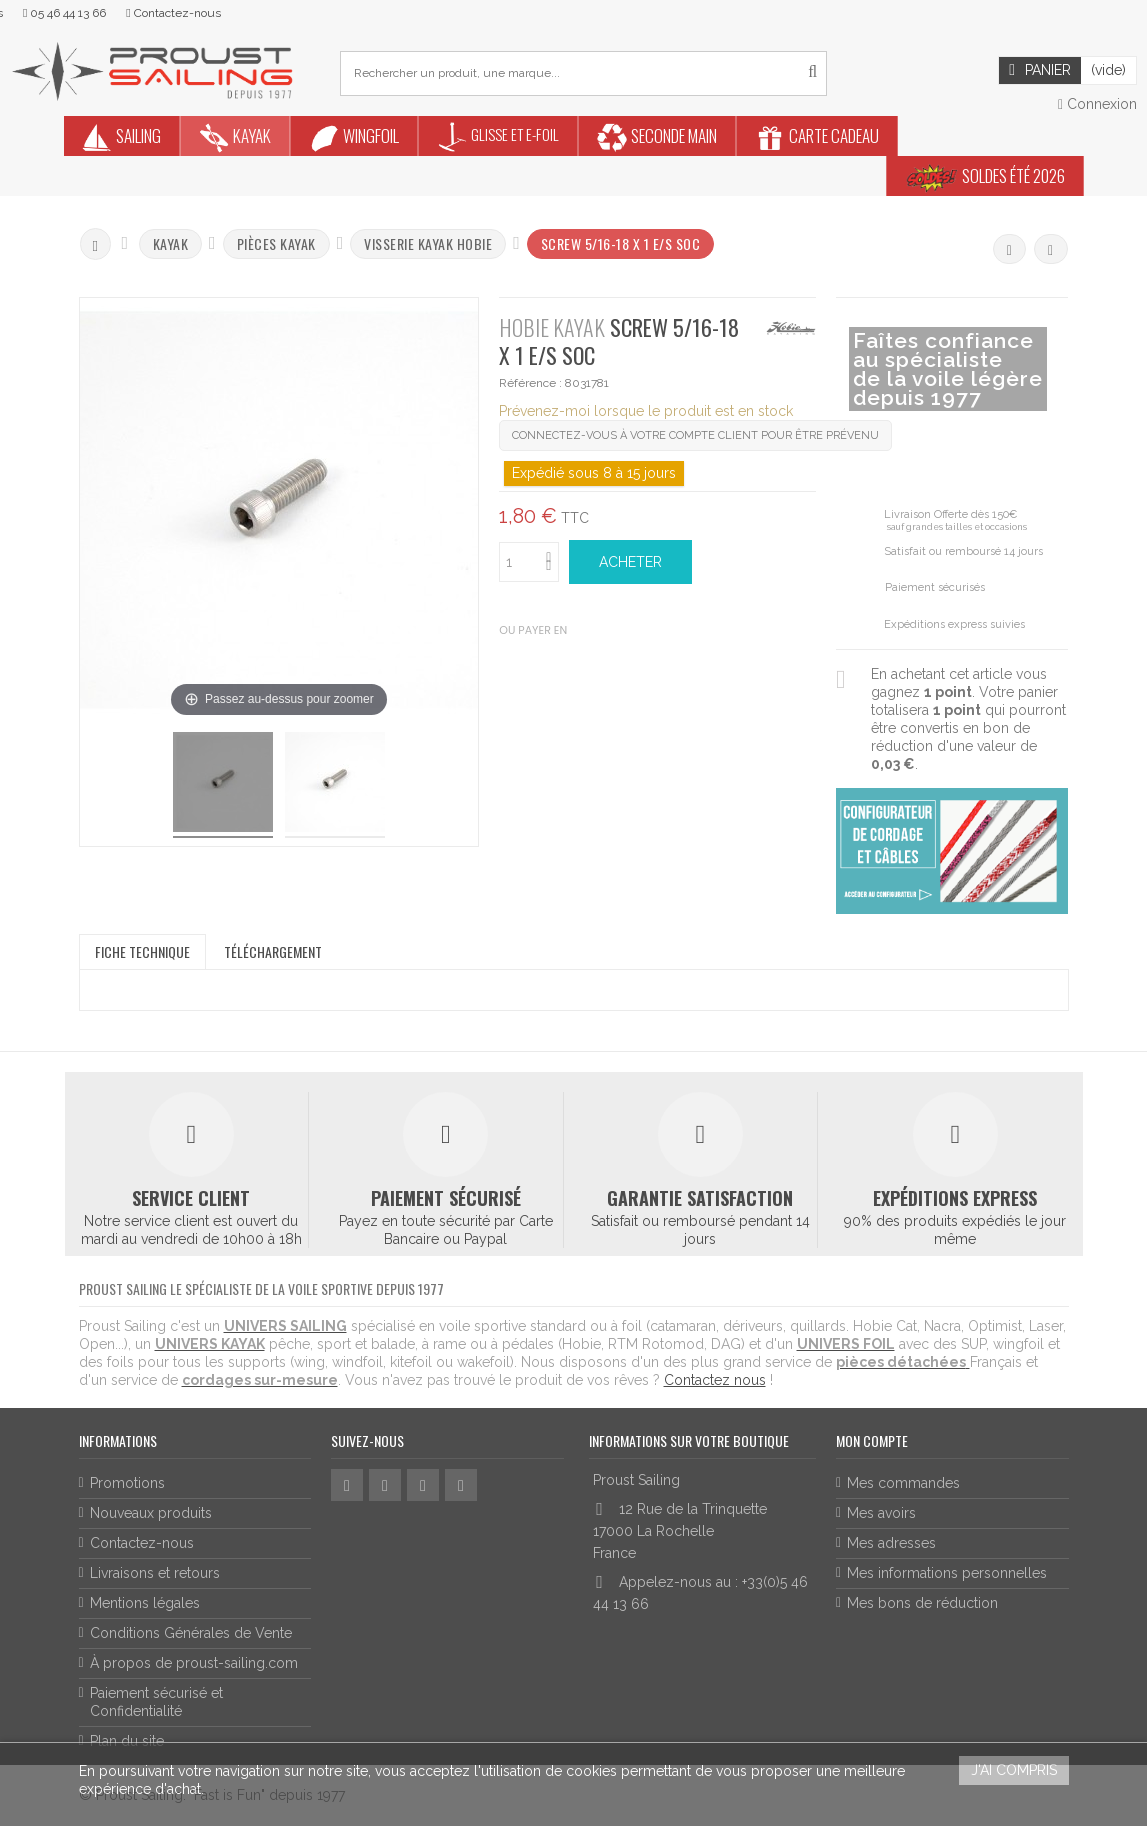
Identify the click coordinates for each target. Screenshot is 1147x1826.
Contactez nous (715, 1380)
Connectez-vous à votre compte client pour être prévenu (695, 435)
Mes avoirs (881, 1513)
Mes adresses (891, 1543)
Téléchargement (273, 951)
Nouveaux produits (151, 1513)
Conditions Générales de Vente (191, 1633)
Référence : (530, 383)
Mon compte (872, 1440)
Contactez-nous (142, 1543)
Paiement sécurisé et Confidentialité (156, 1702)
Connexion (1097, 104)
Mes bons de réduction (922, 1603)
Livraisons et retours (155, 1573)
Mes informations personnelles (947, 1573)
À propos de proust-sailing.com (194, 1663)
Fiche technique (142, 951)
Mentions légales (145, 1603)
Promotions (127, 1483)
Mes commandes (903, 1483)
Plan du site (127, 1741)
